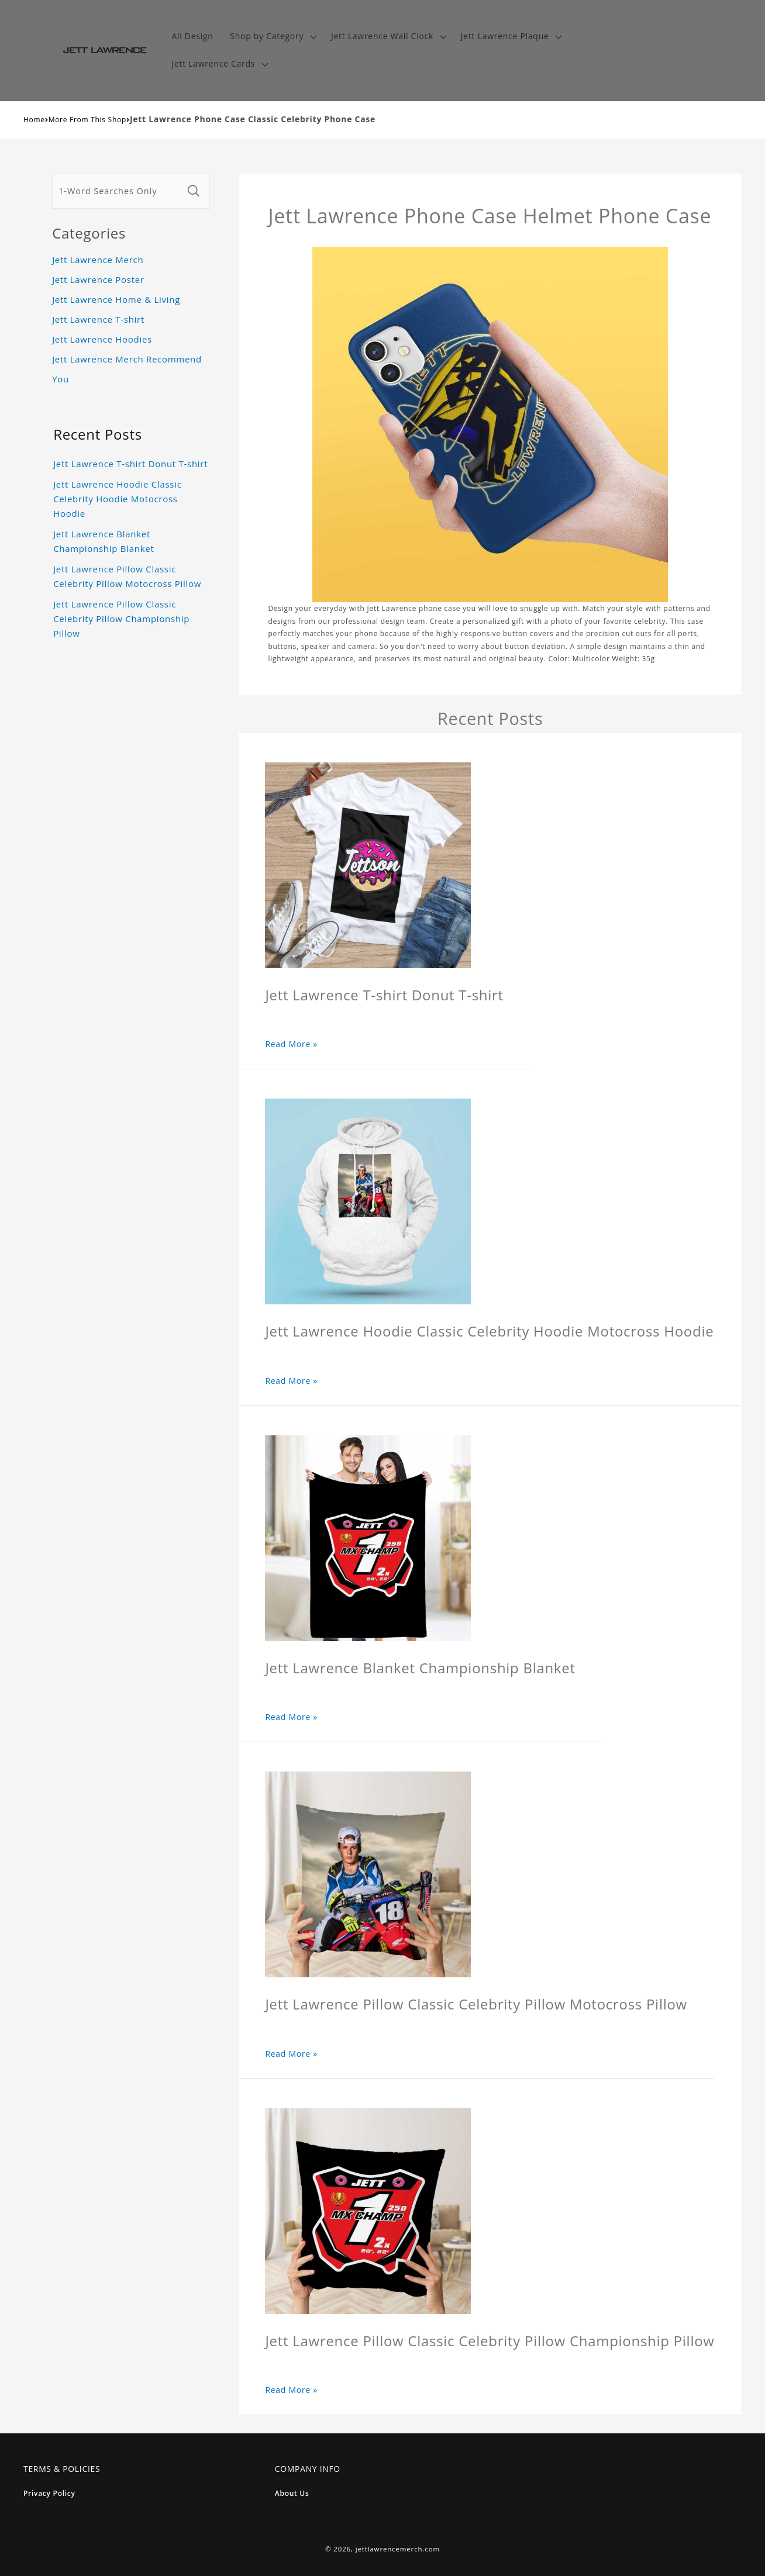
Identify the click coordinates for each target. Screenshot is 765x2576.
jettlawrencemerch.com (398, 2548)
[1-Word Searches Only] (117, 191)
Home (34, 120)
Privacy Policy (49, 2493)
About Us (292, 2493)
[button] (272, 36)
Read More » (291, 1043)
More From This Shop (87, 120)
